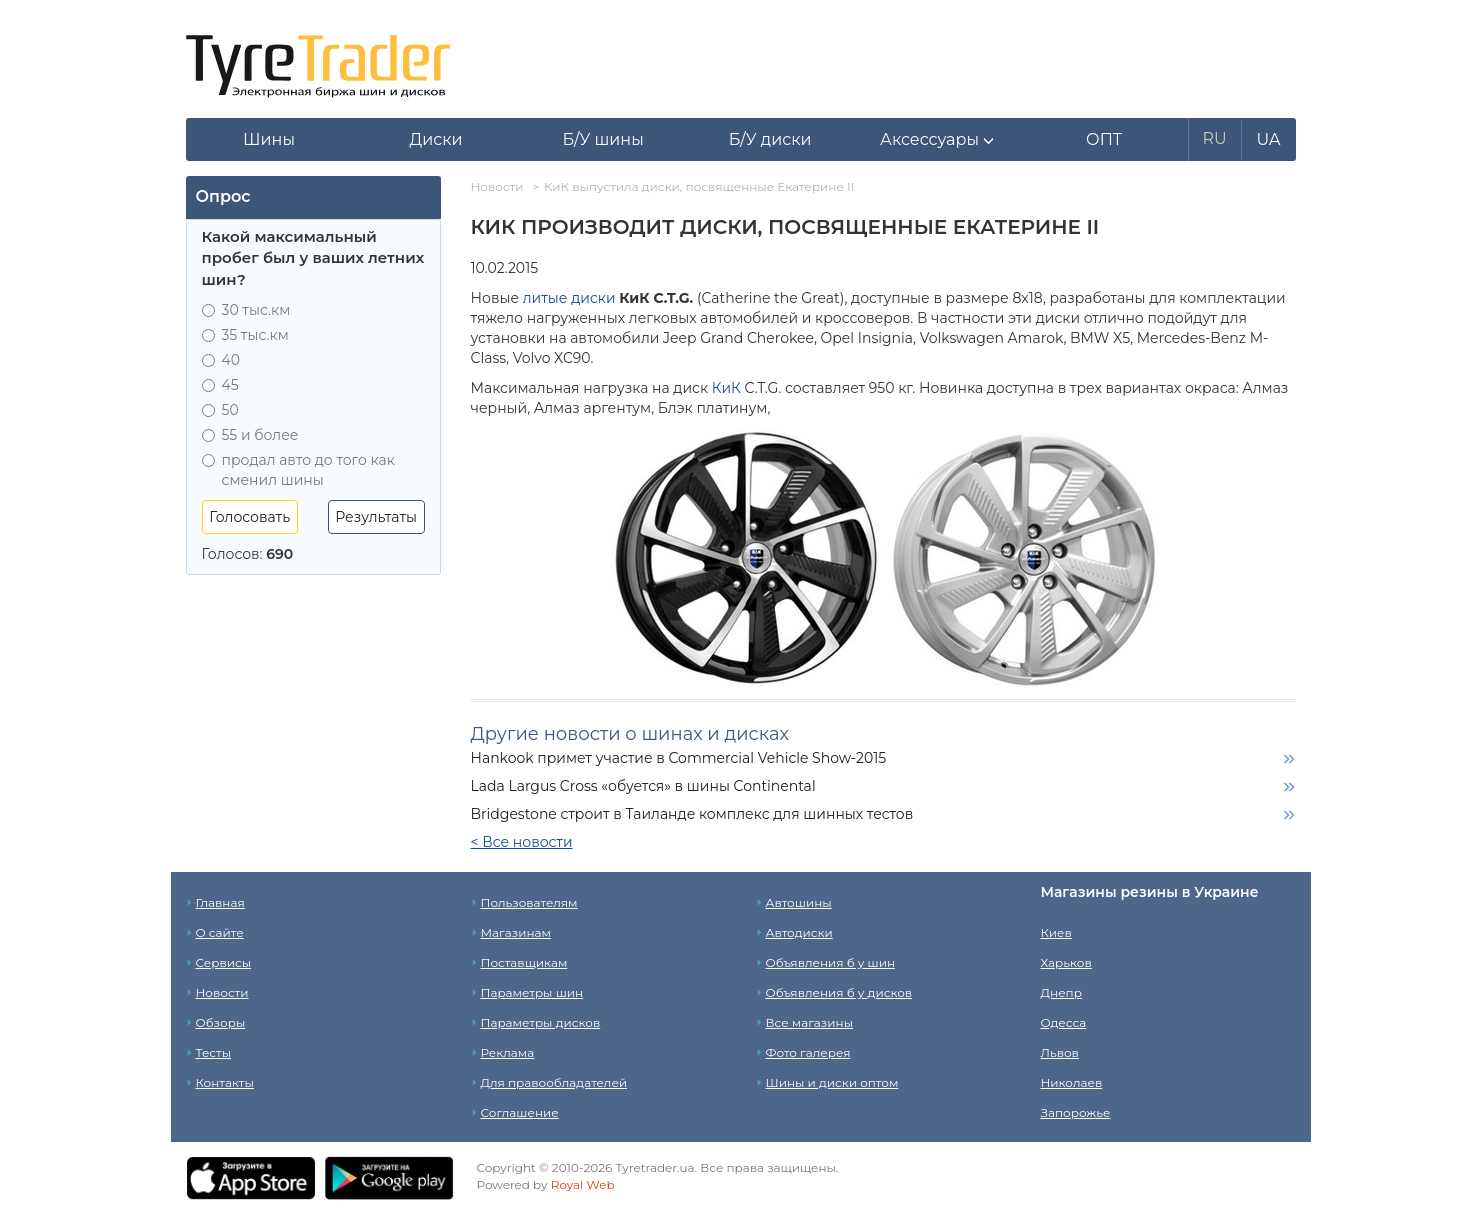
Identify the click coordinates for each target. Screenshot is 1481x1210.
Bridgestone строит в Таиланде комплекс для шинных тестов (692, 814)
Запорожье (1076, 1112)
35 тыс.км (245, 335)
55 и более (250, 435)
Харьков (1066, 962)
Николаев (1072, 1082)
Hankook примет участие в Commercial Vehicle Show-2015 (679, 758)
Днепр (1061, 992)
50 (220, 410)
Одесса (1064, 1022)
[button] (937, 140)
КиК (726, 388)
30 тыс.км (246, 310)
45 (220, 385)
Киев (1056, 932)
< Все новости (522, 842)
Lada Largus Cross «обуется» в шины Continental (643, 786)
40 (221, 360)
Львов (1060, 1052)
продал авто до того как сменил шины (298, 470)
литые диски (569, 298)
